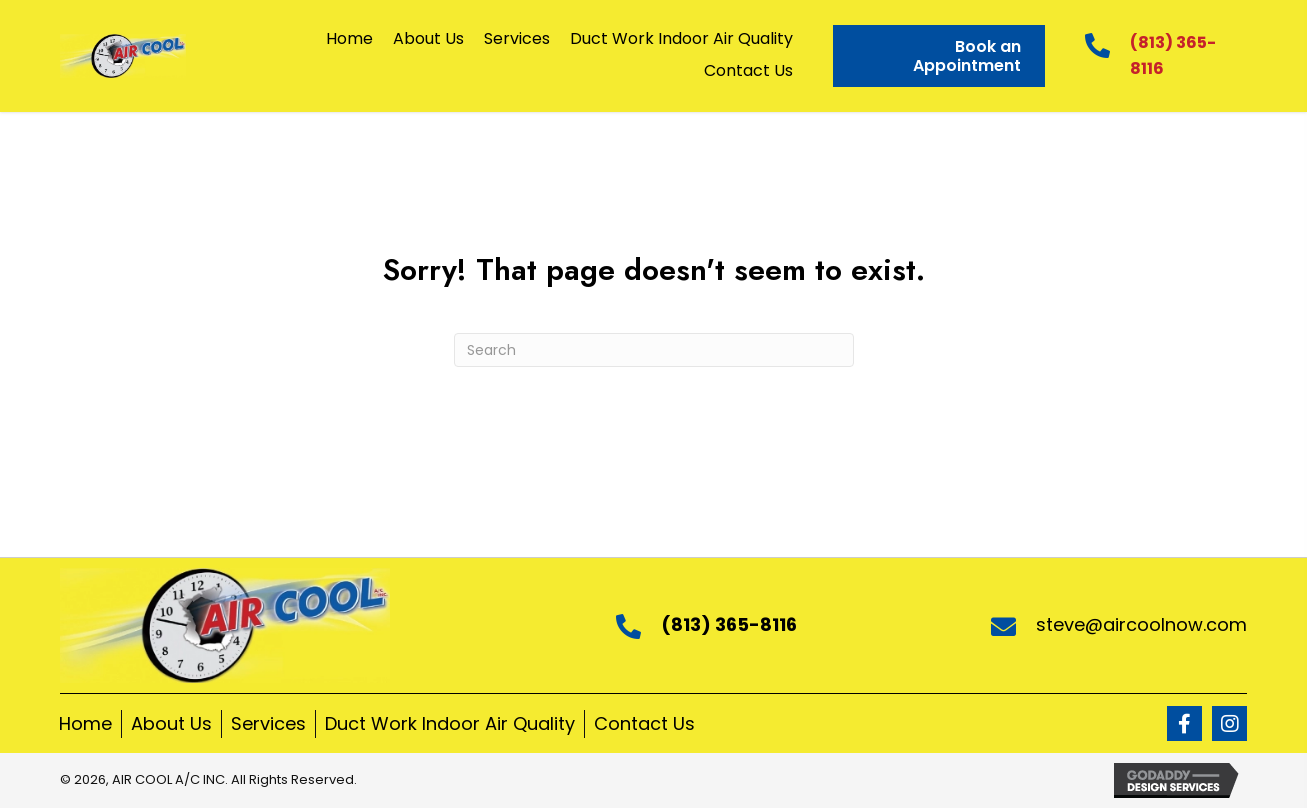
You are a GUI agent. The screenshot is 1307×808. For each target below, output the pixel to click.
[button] (1184, 723)
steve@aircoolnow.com (1141, 624)
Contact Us (644, 723)
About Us (171, 723)
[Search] (654, 350)
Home (85, 723)
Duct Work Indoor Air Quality (450, 723)
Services (268, 723)
